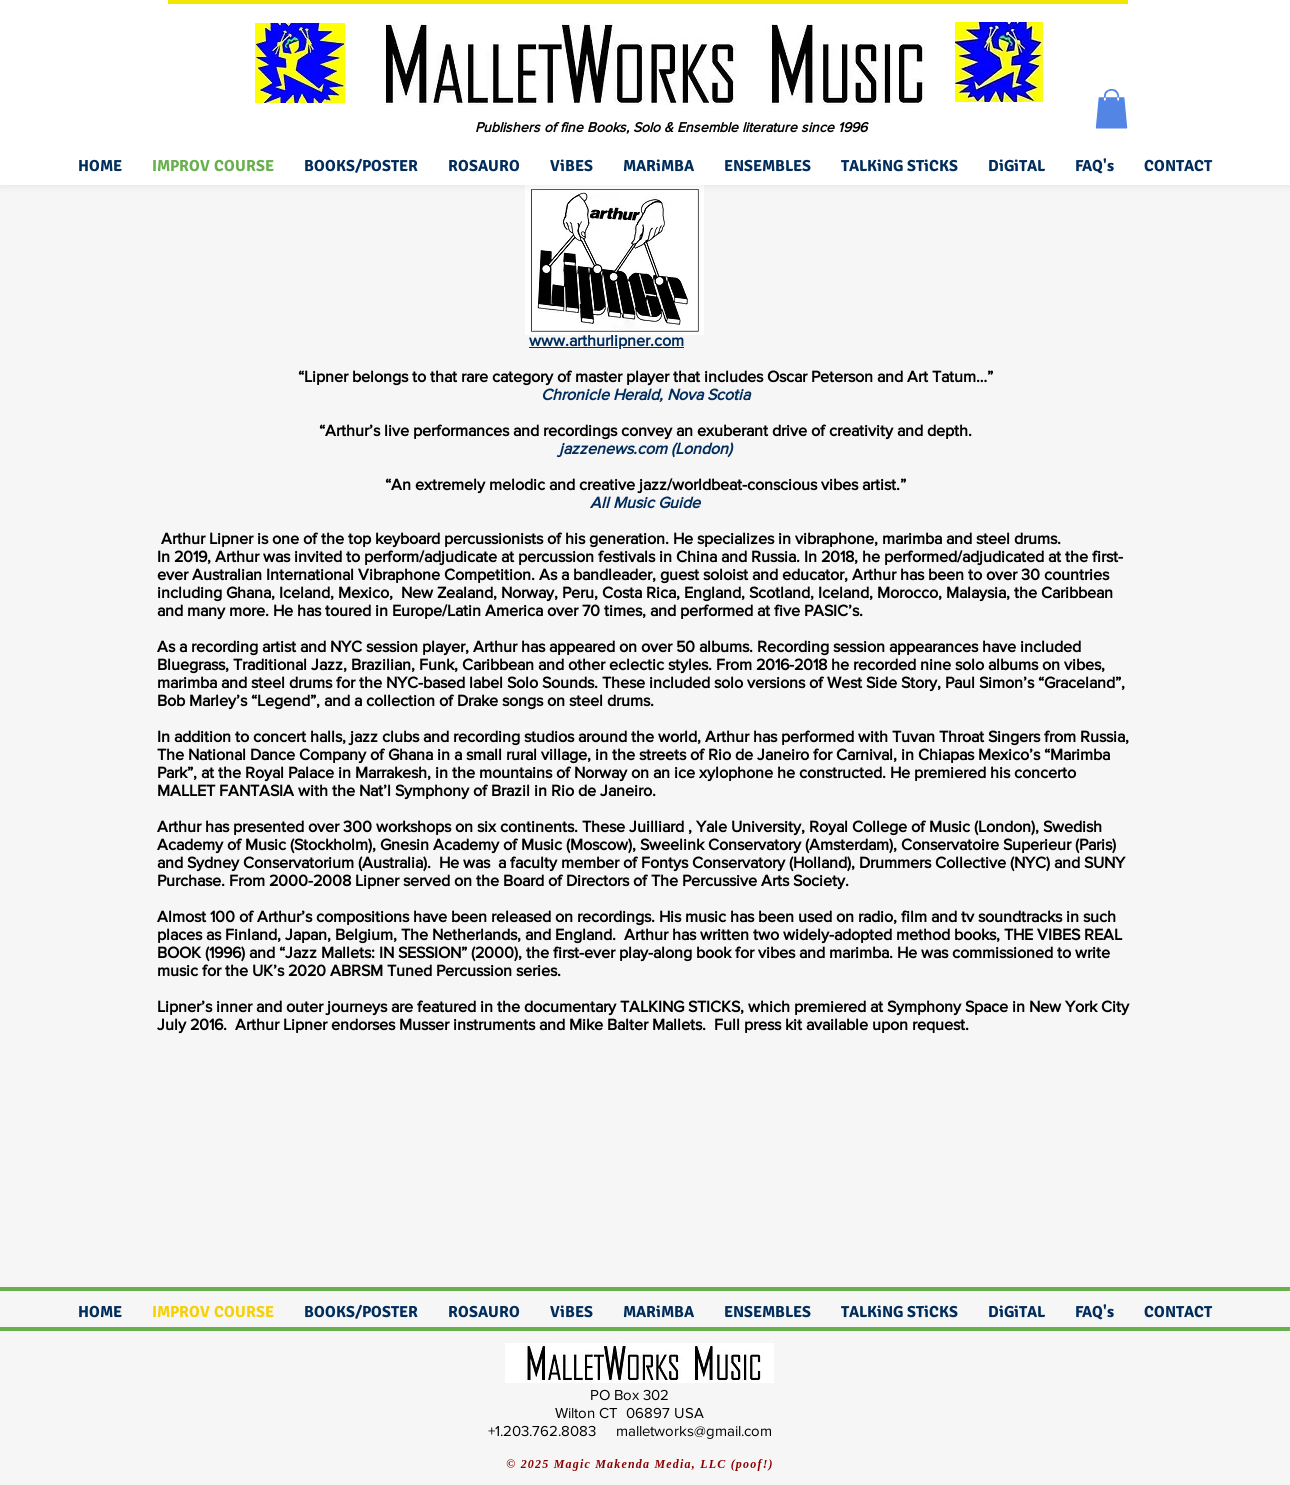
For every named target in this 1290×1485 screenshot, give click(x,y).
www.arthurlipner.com (606, 340)
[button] (1111, 108)
